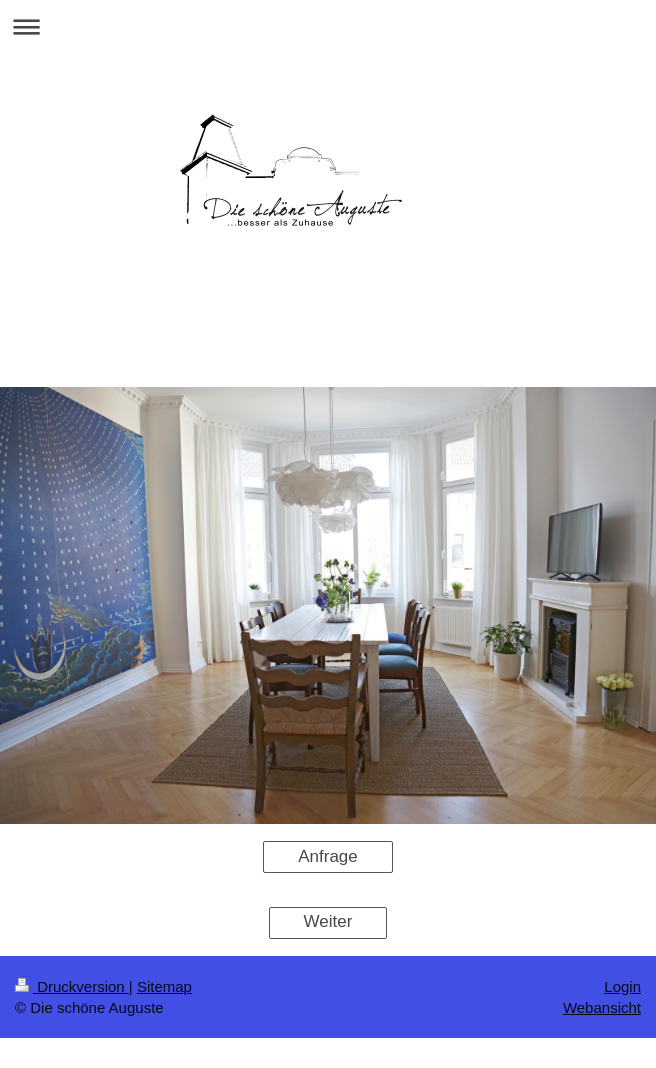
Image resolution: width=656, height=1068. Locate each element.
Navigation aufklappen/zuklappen (328, 26)
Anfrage (328, 856)
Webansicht (602, 1007)
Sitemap (164, 986)
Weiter (328, 921)
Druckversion (72, 986)
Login (622, 986)
